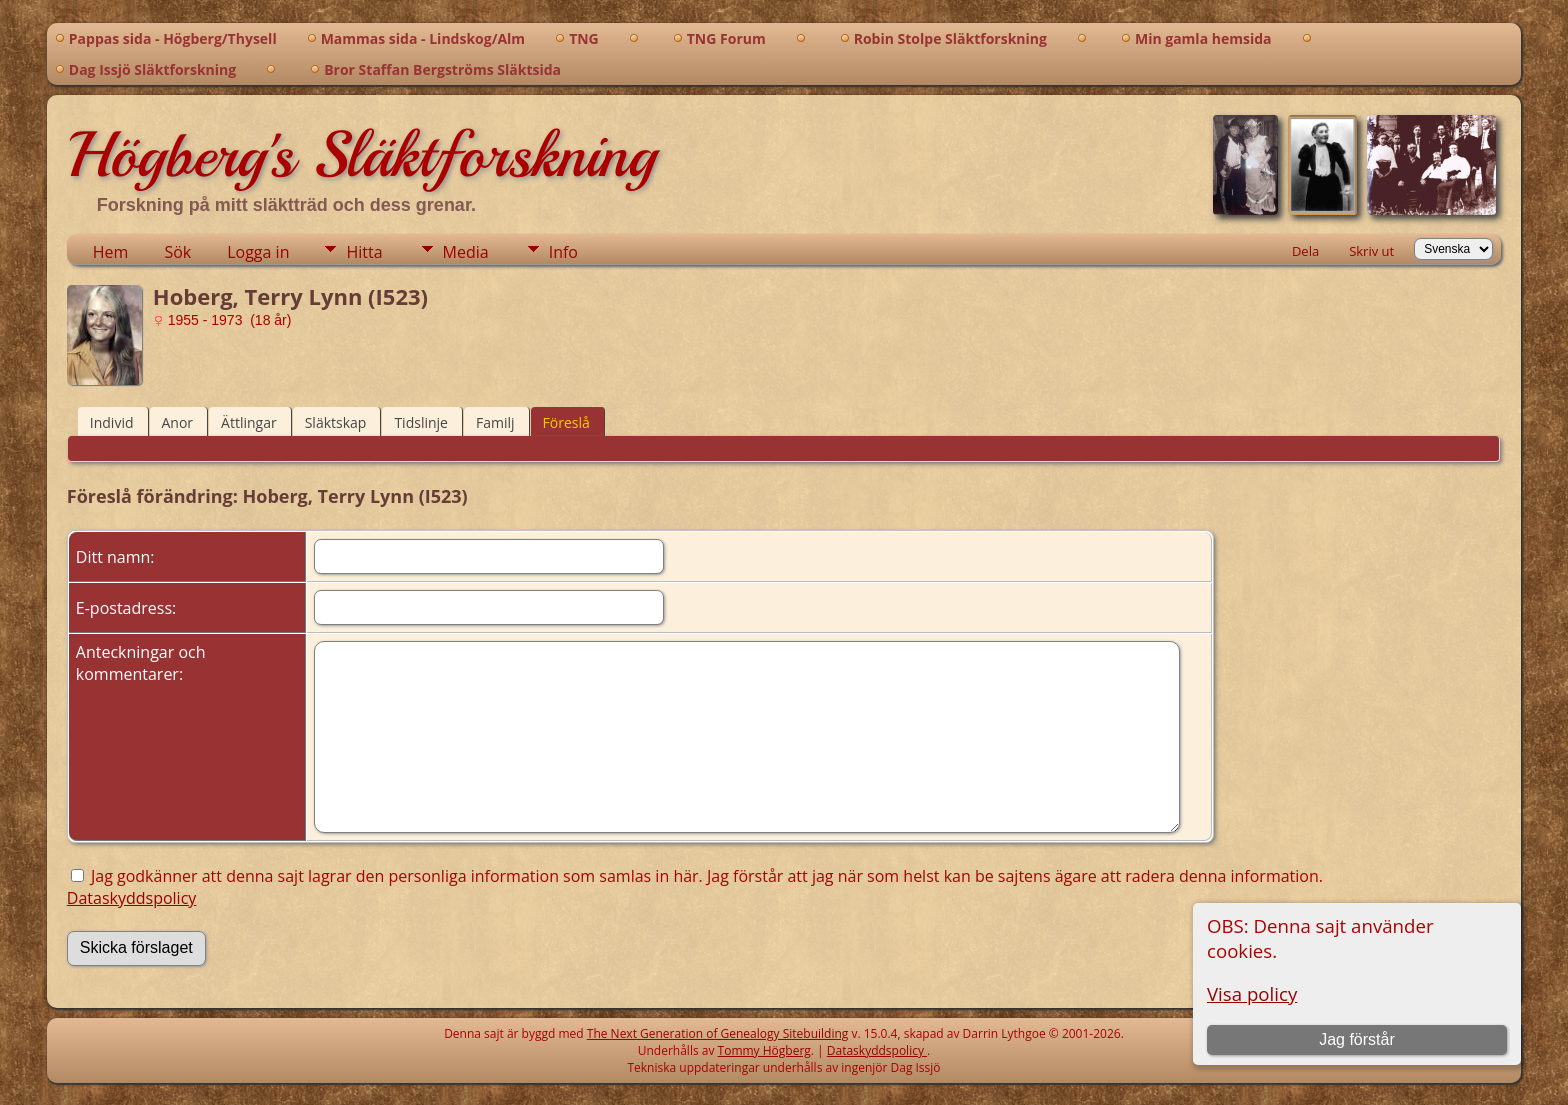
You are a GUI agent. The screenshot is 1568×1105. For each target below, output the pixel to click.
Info (563, 252)
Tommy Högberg (764, 1050)
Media (466, 252)
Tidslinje (421, 422)
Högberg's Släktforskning (361, 155)
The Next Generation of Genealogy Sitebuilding (718, 1033)
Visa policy (1252, 993)
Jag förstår (1357, 1039)
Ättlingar (249, 422)
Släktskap (336, 422)
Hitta (364, 252)
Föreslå (566, 422)
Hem (111, 252)
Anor (178, 422)
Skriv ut (1371, 251)
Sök (177, 252)
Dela (1305, 251)
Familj (495, 422)
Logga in (258, 252)
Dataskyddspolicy (132, 898)
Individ (112, 422)
